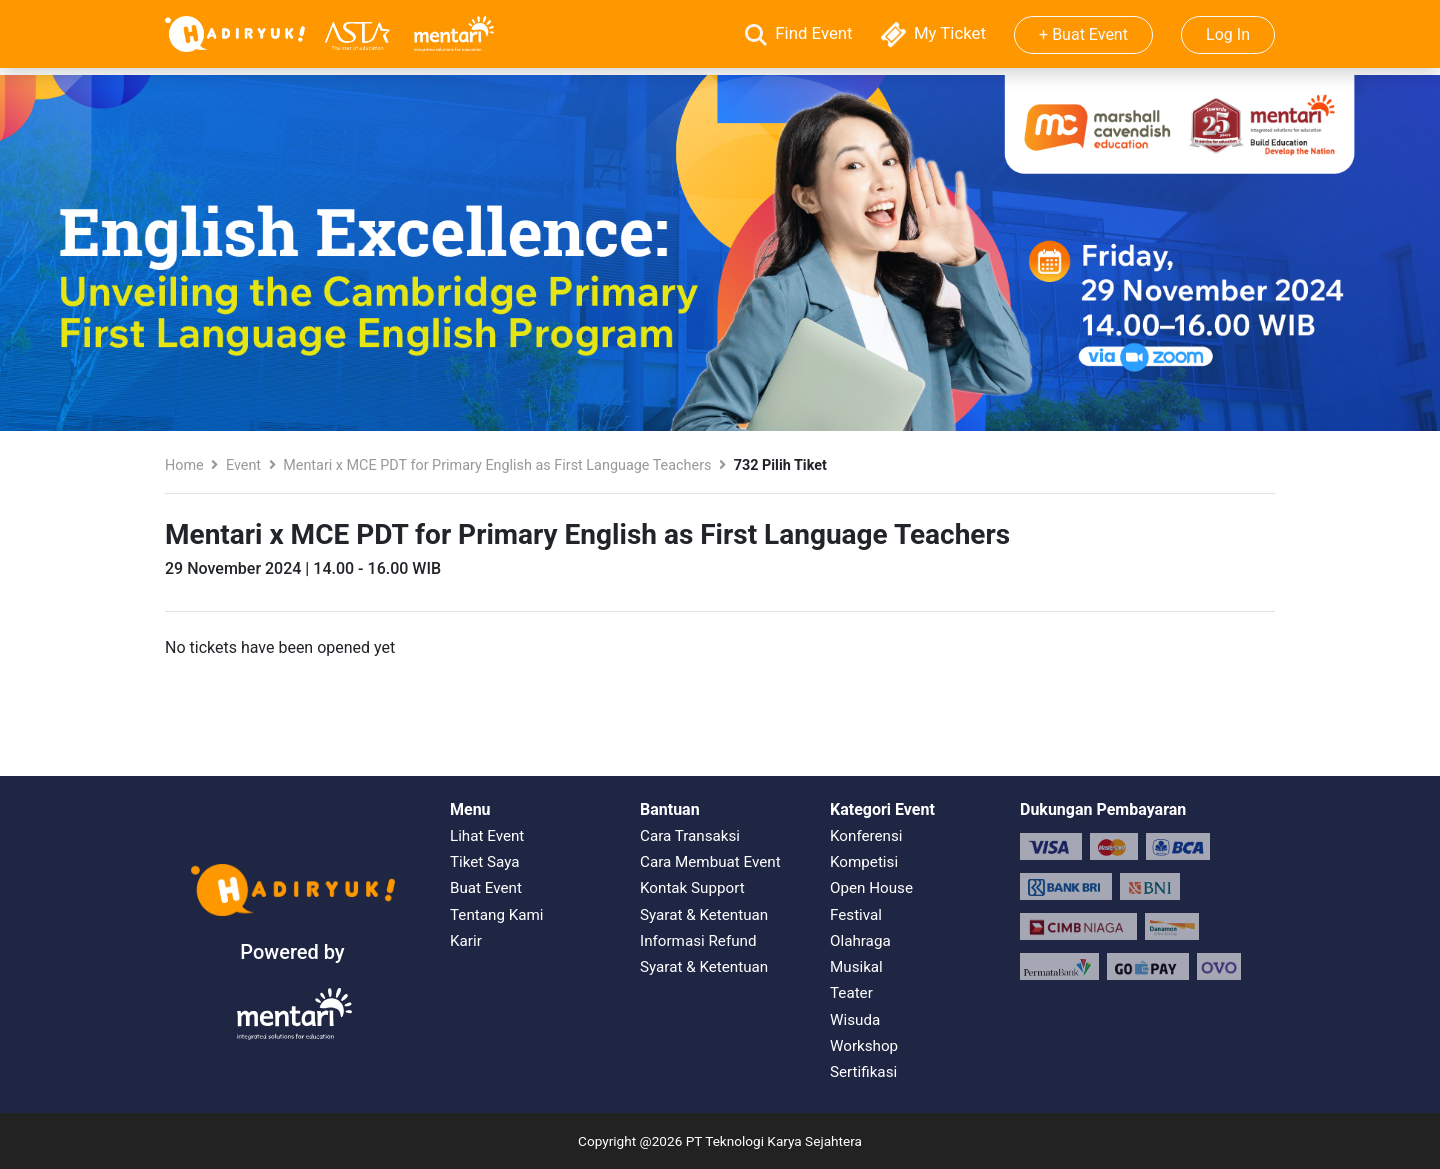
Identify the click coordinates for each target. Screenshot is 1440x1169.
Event (243, 465)
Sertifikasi (863, 1072)
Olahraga (860, 941)
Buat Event (486, 888)
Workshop (864, 1046)
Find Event (801, 33)
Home (184, 465)
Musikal (856, 967)
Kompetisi (864, 862)
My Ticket (935, 33)
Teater (851, 993)
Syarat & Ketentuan (704, 915)
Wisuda (855, 1020)
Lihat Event (487, 836)
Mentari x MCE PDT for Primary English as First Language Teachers (497, 465)
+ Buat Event (1083, 34)
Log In (1228, 34)
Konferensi (866, 836)
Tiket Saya (485, 862)
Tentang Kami (496, 915)
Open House (871, 888)
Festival (856, 915)
